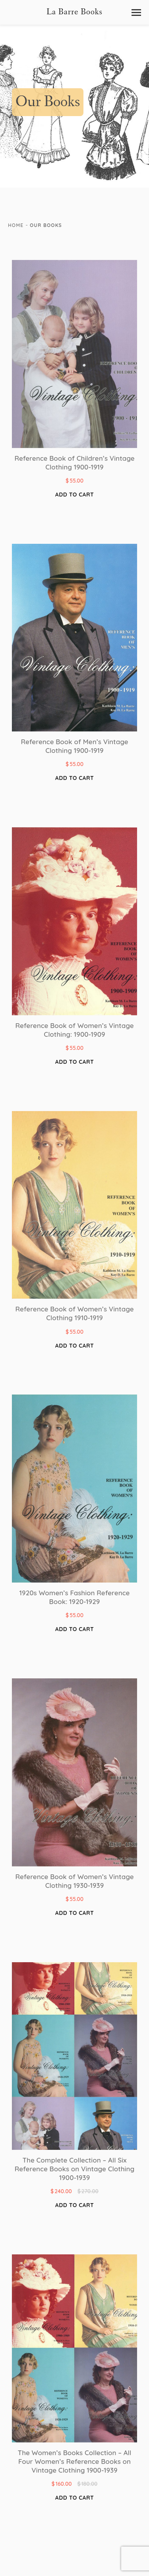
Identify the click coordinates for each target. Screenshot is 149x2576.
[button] (136, 12)
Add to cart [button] (74, 494)
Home (15, 225)
